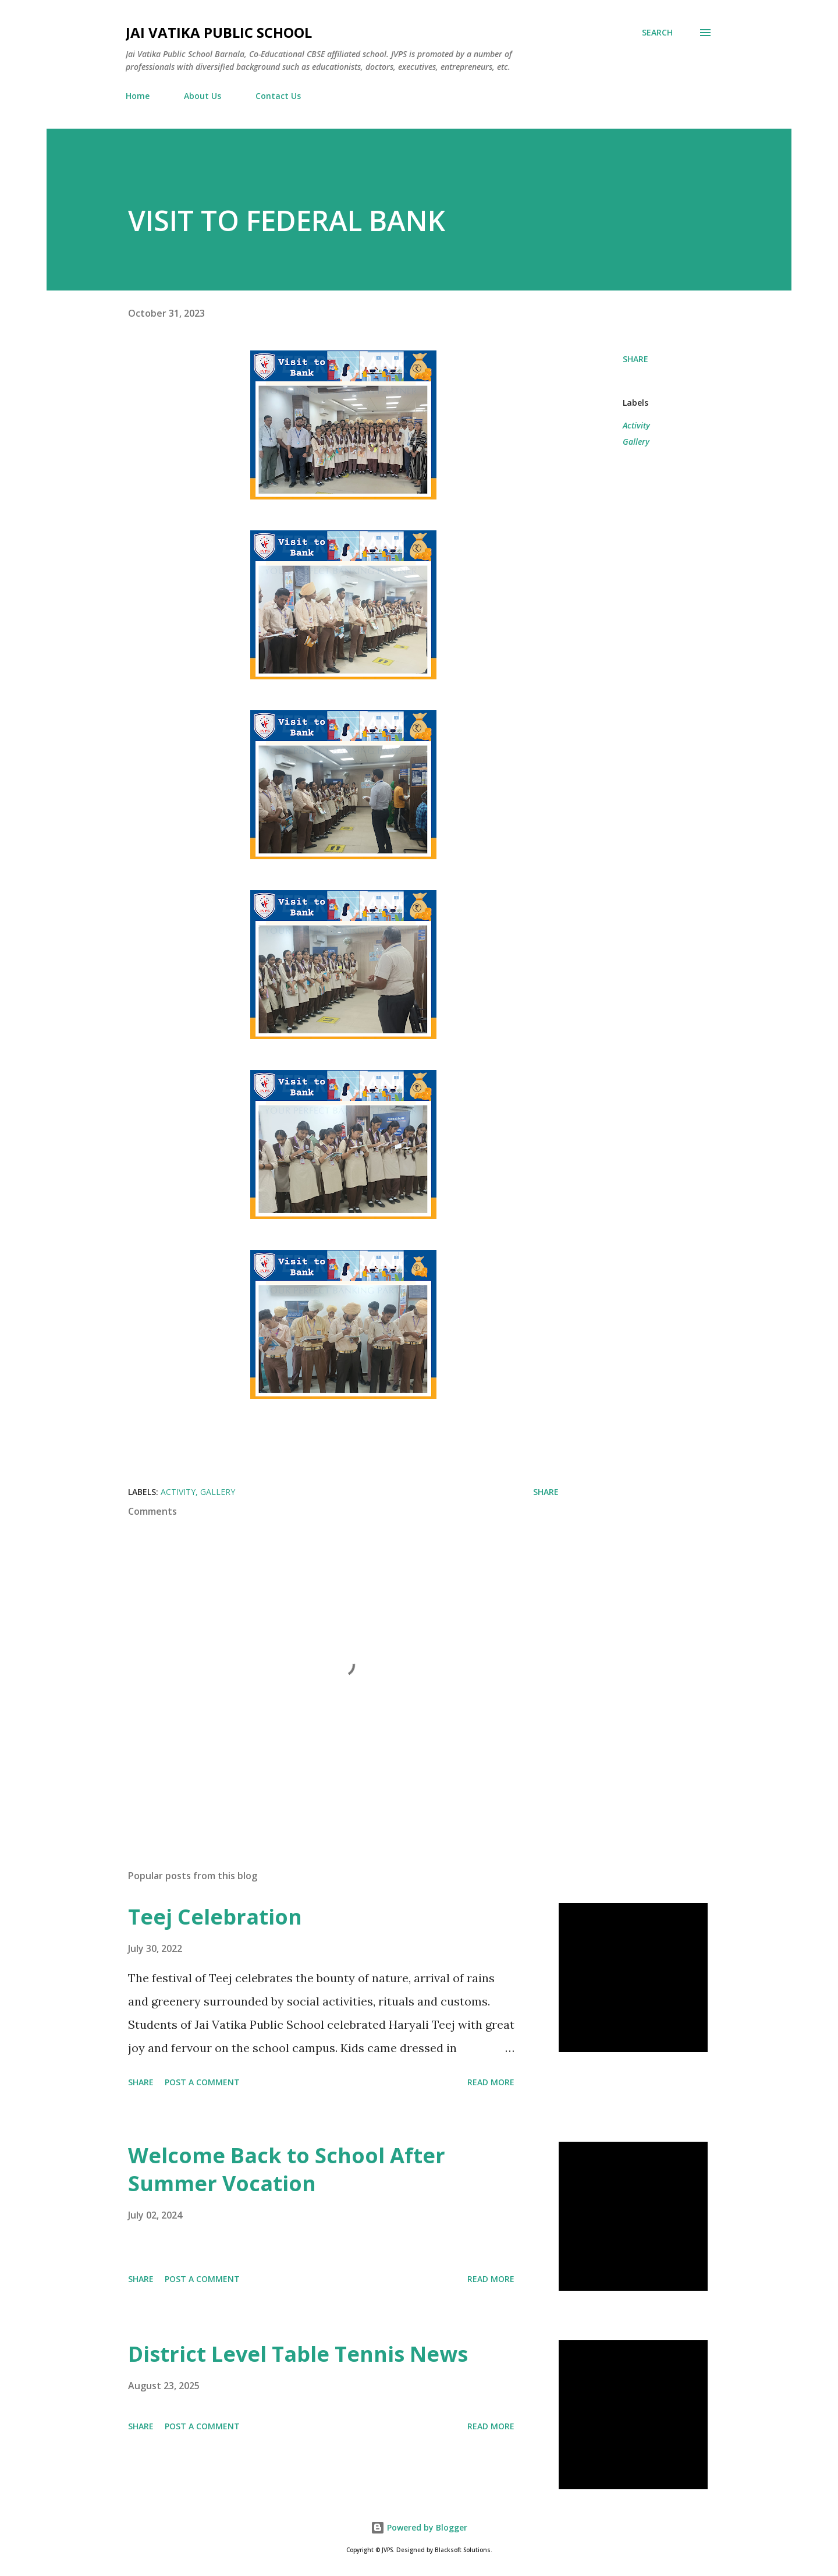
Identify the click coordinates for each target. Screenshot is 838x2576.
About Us (202, 95)
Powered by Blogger (419, 2527)
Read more (490, 2082)
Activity (636, 425)
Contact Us (278, 95)
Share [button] (635, 358)
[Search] (657, 33)
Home (138, 95)
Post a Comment (202, 2082)
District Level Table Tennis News (298, 2354)
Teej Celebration (215, 1916)
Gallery (636, 441)
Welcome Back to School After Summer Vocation (286, 2169)
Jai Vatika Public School (219, 32)
